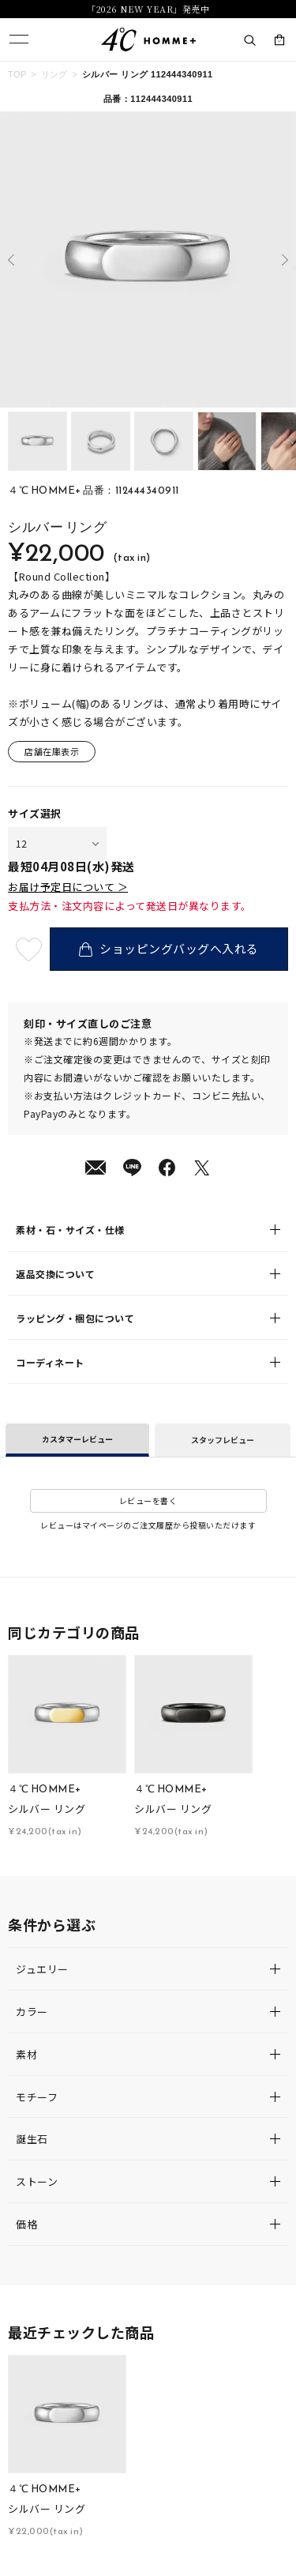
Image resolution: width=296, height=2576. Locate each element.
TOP (17, 74)
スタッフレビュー (222, 1440)
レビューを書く (148, 1500)
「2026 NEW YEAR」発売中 (148, 8)
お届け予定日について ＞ (68, 887)
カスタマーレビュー (77, 1439)
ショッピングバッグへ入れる (168, 948)
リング (54, 74)
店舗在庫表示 (51, 751)
